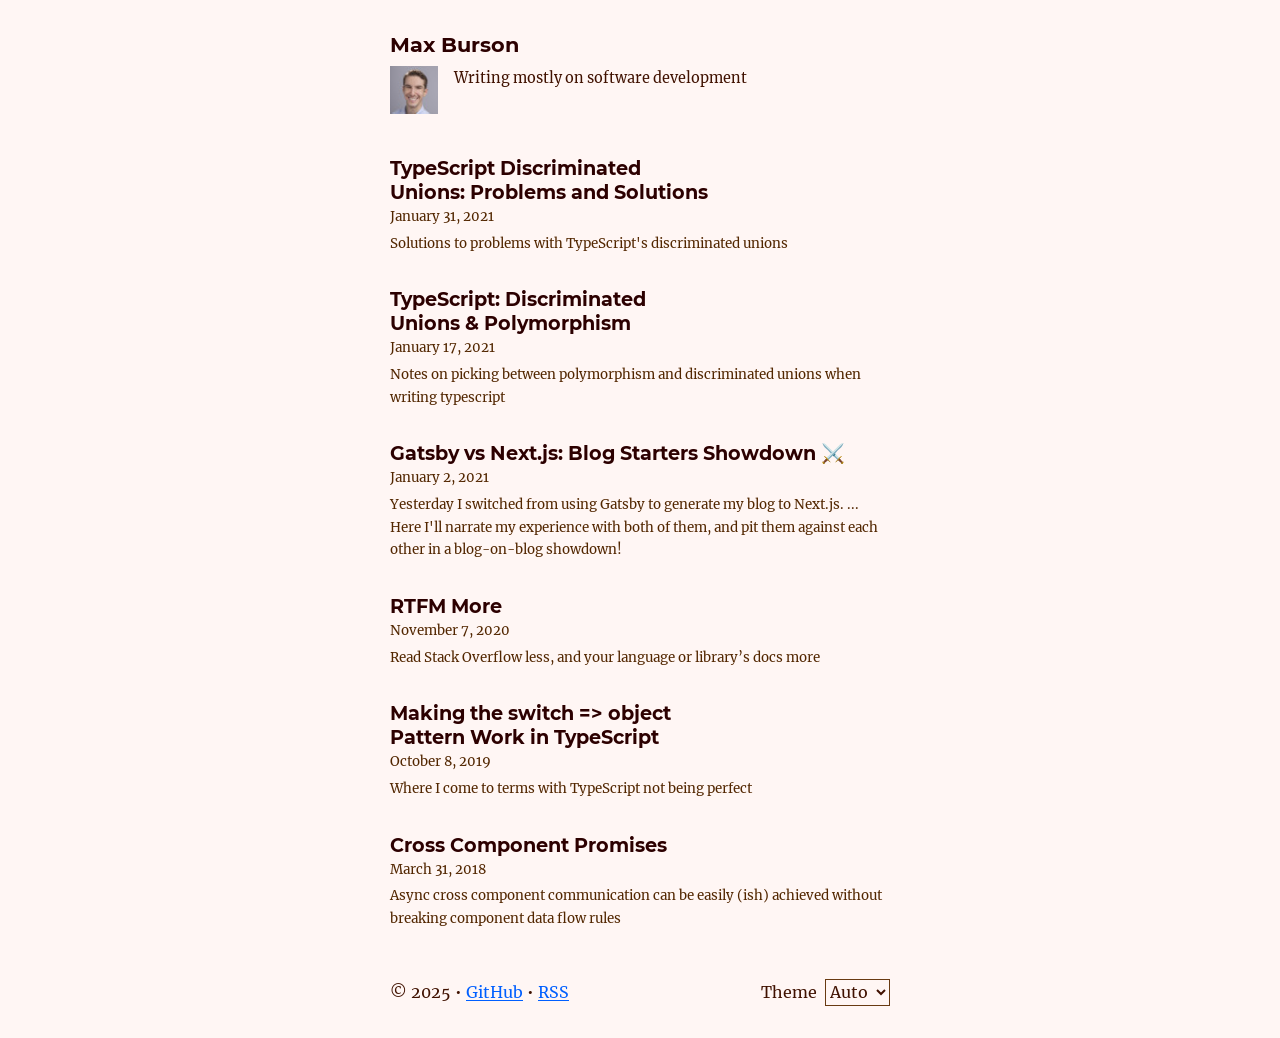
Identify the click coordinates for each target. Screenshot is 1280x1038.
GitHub (494, 992)
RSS (553, 992)
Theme (789, 992)
